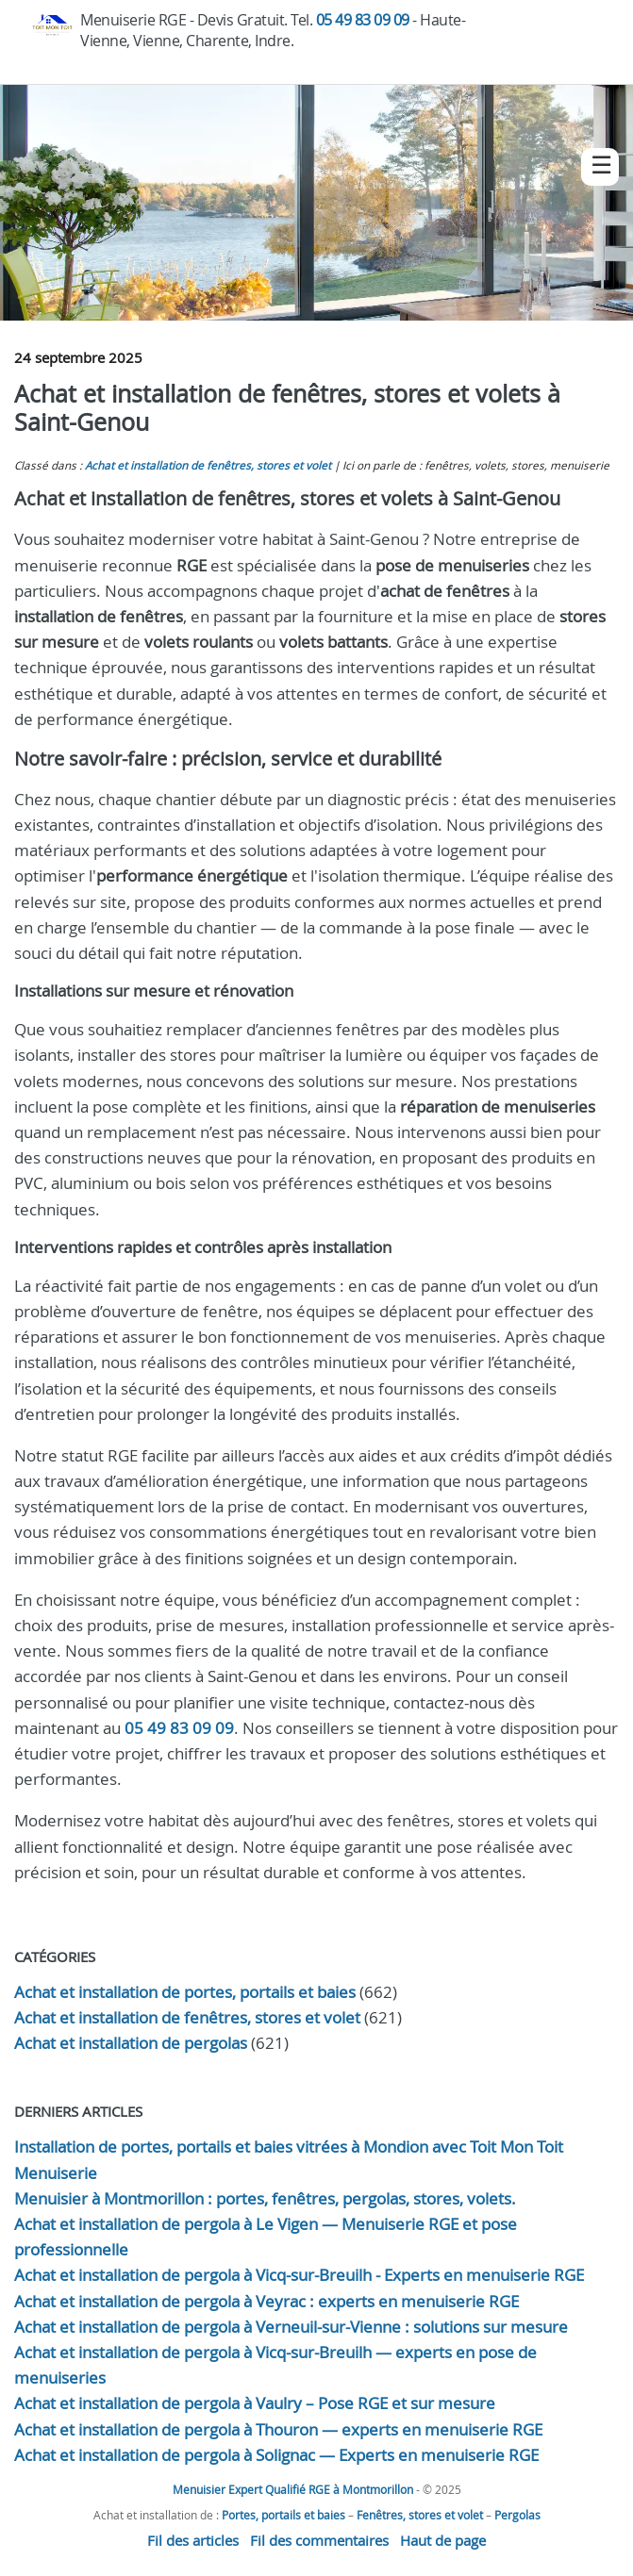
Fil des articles (193, 2540)
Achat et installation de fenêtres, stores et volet (208, 465)
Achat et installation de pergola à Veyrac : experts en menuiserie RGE (266, 2301)
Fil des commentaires (319, 2540)
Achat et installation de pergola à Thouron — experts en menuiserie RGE (278, 2429)
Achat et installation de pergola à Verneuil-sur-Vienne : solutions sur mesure (291, 2326)
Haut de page (443, 2540)
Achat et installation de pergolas (130, 2043)
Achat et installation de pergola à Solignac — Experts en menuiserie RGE (276, 2455)
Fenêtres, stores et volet (420, 2514)
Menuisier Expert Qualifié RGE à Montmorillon (293, 2489)
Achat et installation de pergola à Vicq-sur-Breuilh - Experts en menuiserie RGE (299, 2275)
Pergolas (517, 2514)
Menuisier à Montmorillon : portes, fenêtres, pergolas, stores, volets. (265, 2198)
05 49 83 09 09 (362, 19)
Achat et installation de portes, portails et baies (185, 1992)
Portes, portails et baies (283, 2514)
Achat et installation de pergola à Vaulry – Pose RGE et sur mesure (254, 2403)
